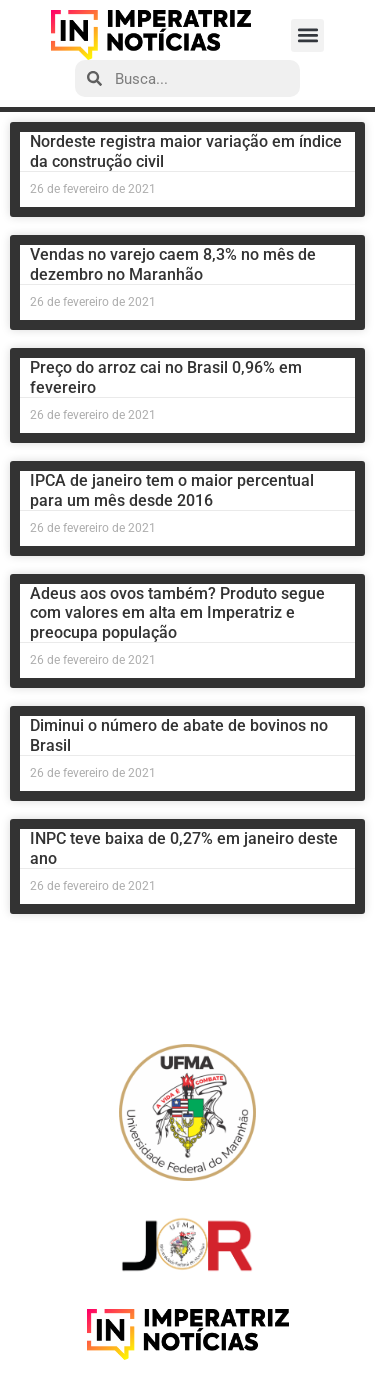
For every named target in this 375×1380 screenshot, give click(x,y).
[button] (307, 35)
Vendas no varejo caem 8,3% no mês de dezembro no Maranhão (173, 264)
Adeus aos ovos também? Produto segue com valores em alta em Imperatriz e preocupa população (177, 612)
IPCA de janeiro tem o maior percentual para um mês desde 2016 (172, 490)
